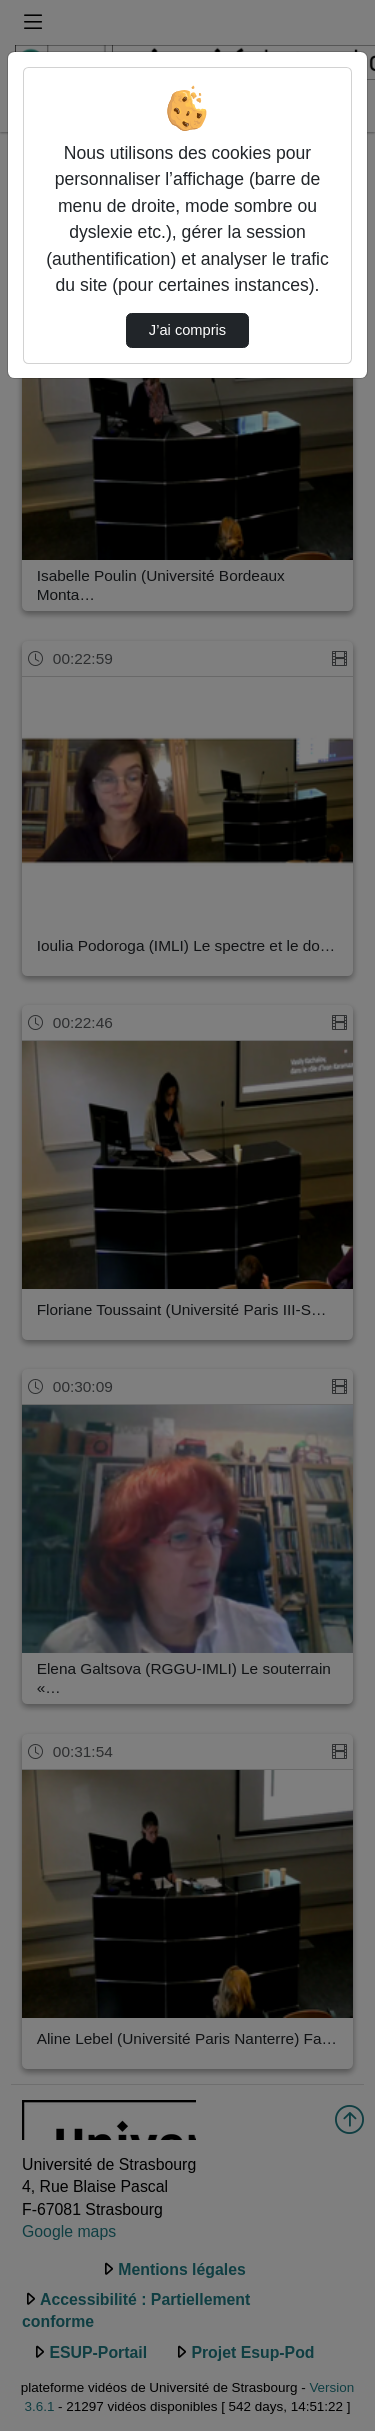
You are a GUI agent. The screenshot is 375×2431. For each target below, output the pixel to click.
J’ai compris (187, 330)
